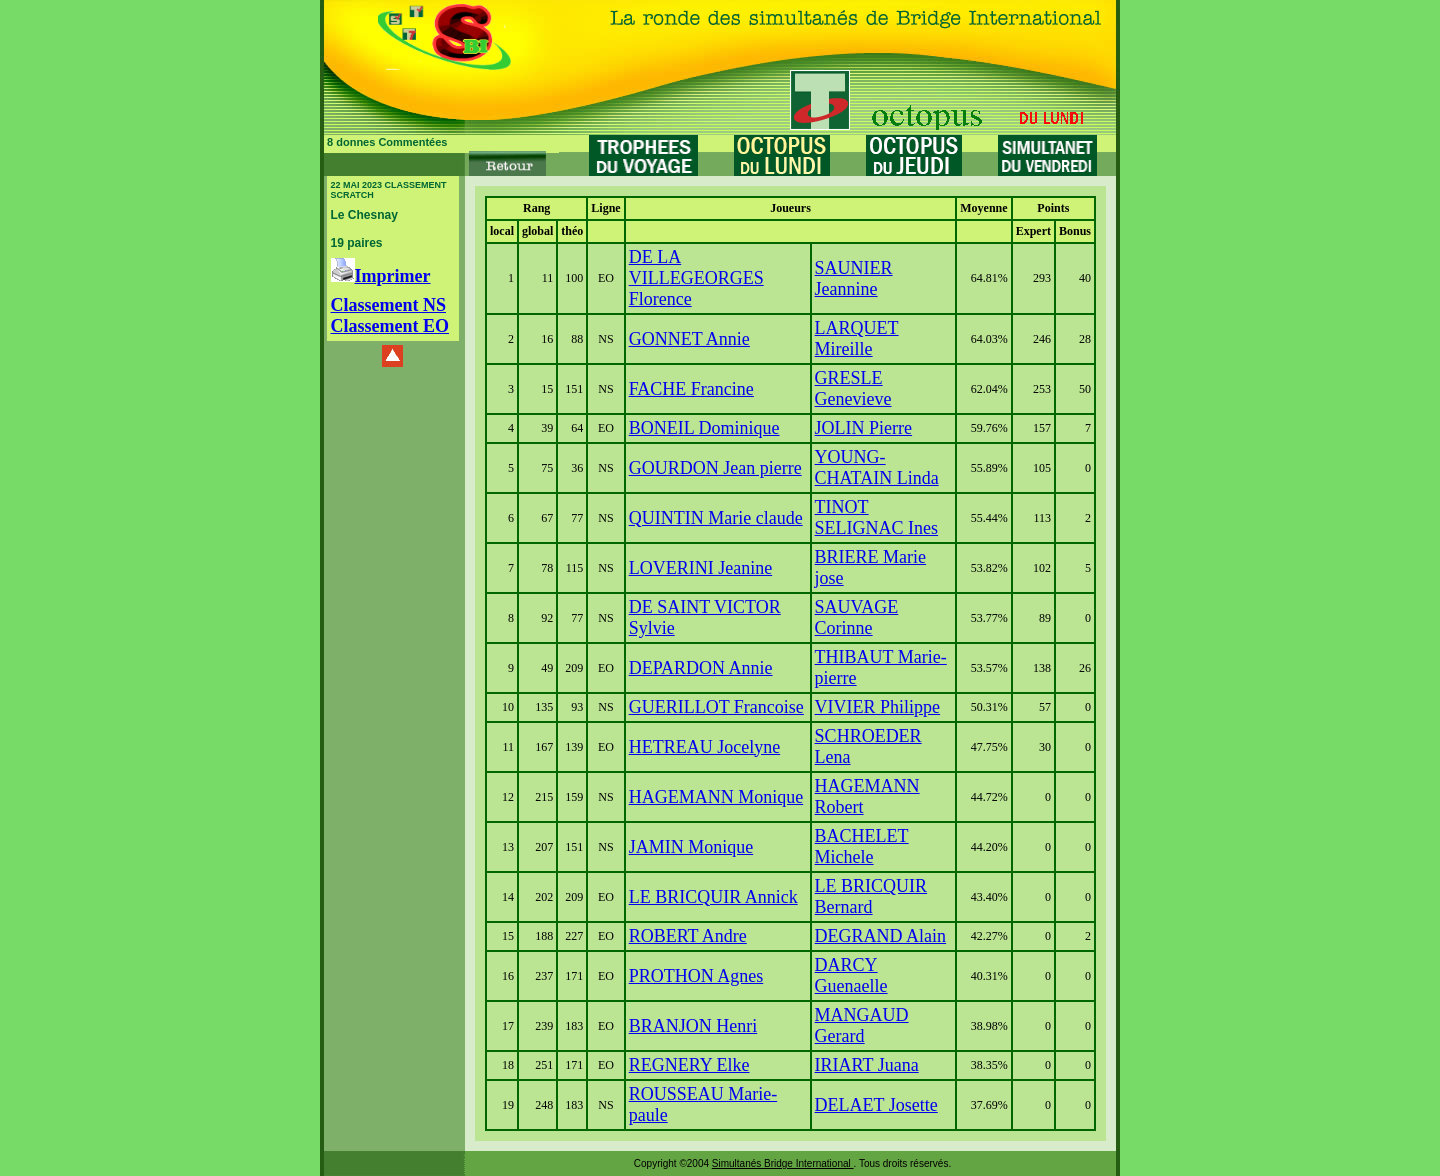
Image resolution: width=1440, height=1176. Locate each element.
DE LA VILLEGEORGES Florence (696, 278)
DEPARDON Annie (701, 668)
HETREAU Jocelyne (704, 747)
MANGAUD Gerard (862, 1025)
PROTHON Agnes (696, 976)
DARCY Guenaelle (851, 975)
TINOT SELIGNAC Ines (877, 517)
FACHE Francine (691, 389)
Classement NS (389, 305)
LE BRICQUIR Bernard (871, 896)
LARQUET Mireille (857, 338)
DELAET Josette (876, 1105)
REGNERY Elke (689, 1065)
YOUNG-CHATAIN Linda (877, 467)
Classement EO (390, 326)
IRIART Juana (867, 1065)
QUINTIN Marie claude (716, 518)
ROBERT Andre (688, 936)
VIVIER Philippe (878, 707)
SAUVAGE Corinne (857, 617)
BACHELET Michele (862, 846)
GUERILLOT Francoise (716, 707)
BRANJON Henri (693, 1026)
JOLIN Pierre (863, 428)
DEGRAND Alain (881, 936)
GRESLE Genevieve (853, 388)
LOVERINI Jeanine (700, 568)
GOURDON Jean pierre (715, 468)
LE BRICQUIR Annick (713, 897)
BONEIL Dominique (704, 428)
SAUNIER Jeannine (854, 278)
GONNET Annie (689, 339)
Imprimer (381, 276)
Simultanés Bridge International (783, 1163)
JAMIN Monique (691, 847)
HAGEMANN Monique (716, 797)
